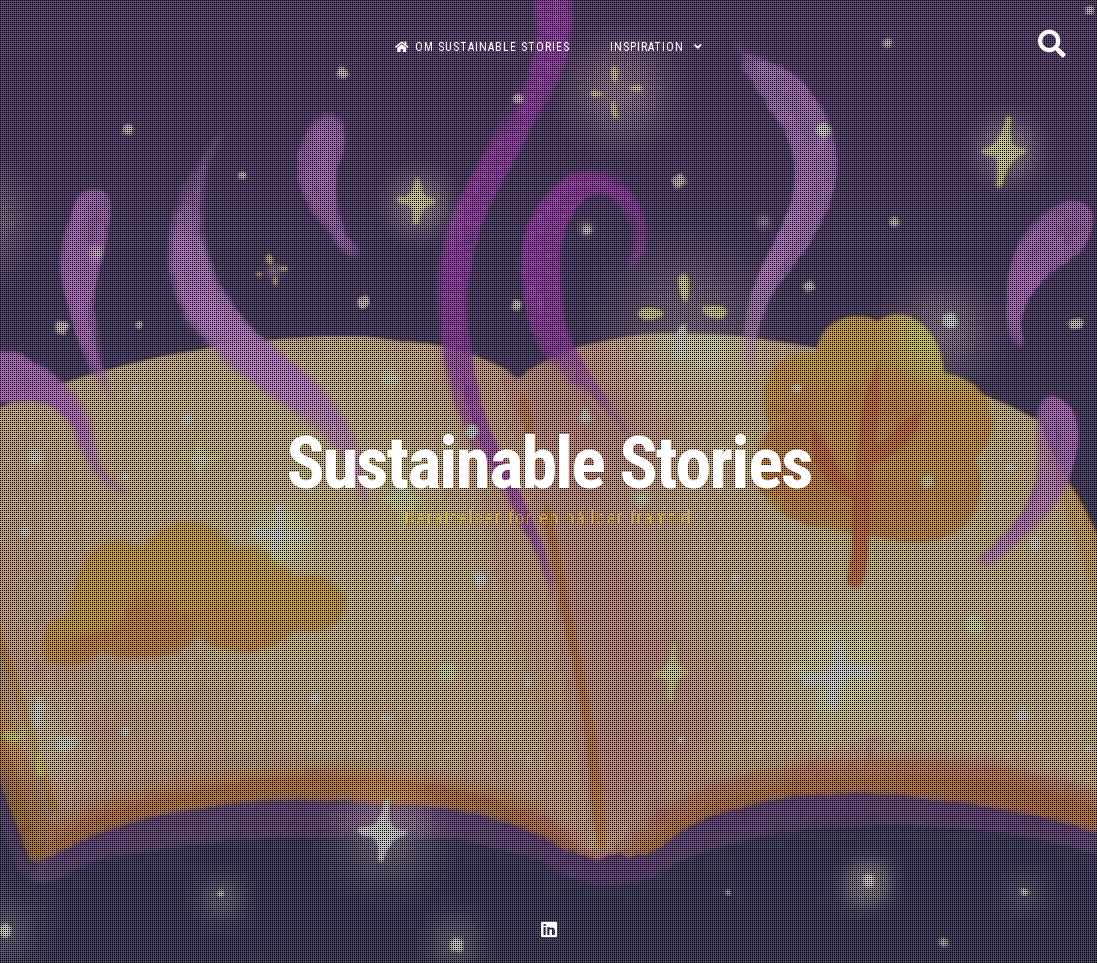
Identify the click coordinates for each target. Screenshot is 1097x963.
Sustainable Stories (549, 463)
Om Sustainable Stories (482, 47)
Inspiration (647, 47)
